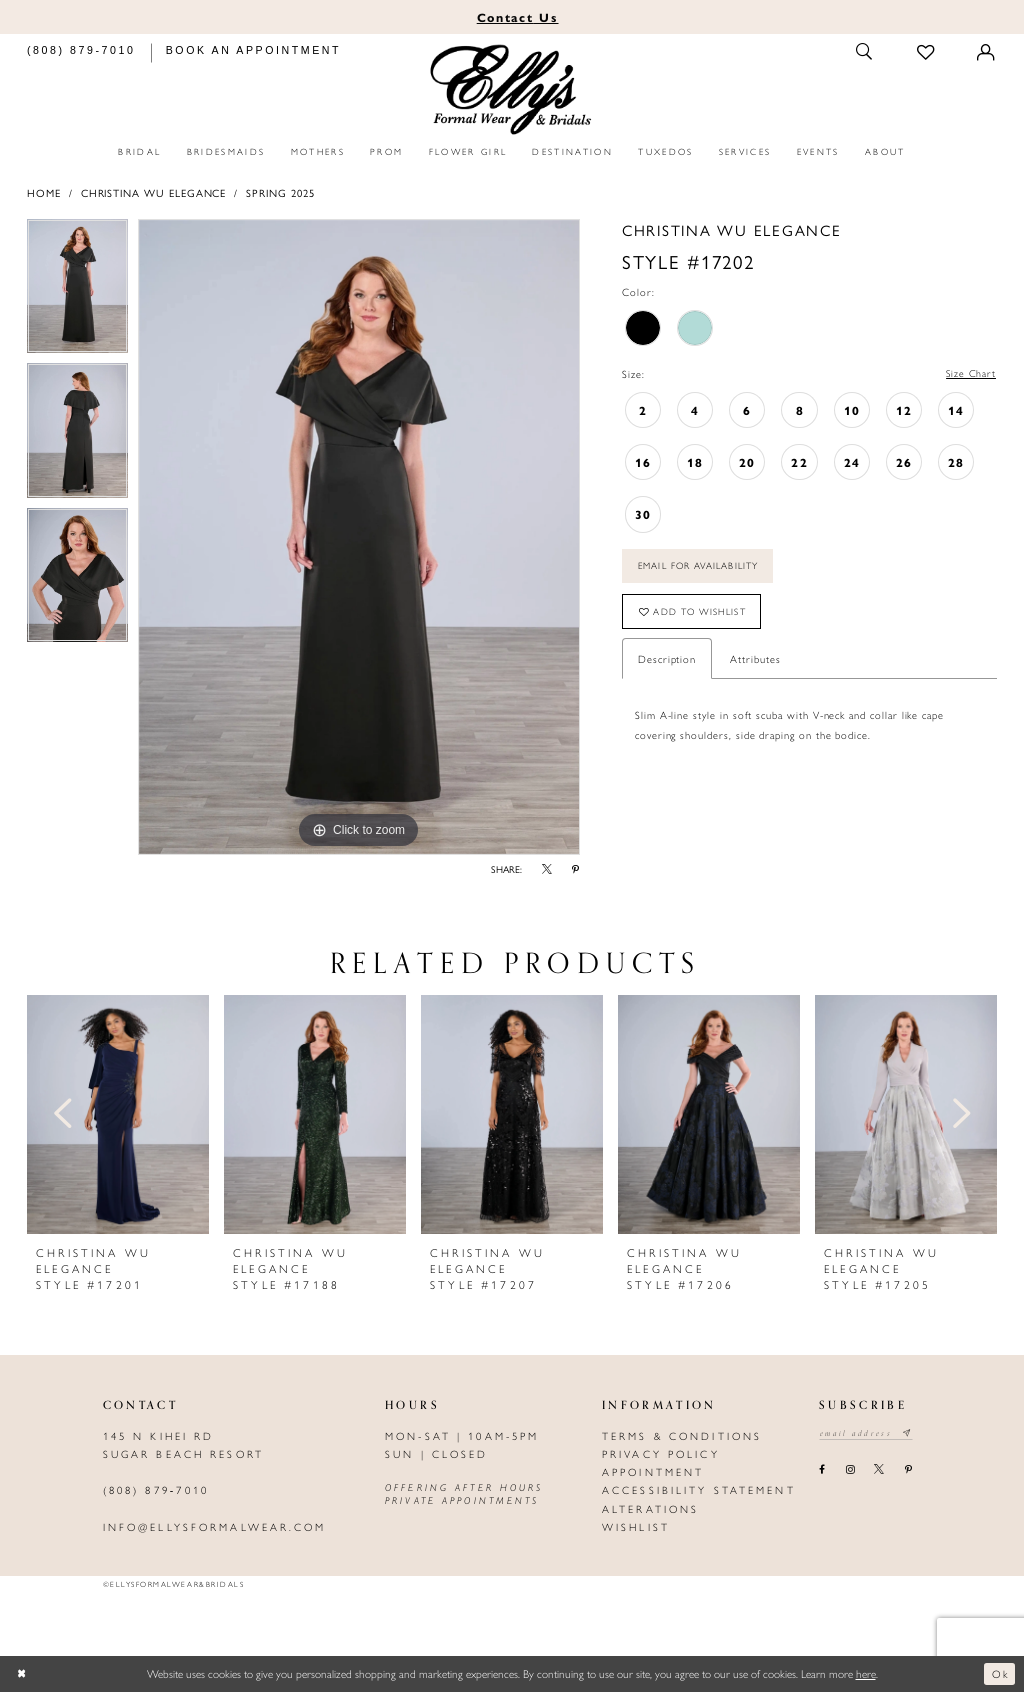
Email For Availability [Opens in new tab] (704, 569)
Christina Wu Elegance (154, 192)
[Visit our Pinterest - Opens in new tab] (908, 1470)
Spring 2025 (280, 192)
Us (518, 17)
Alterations (650, 1508)
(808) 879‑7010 (156, 1489)
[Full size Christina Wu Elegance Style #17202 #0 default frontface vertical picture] (359, 537)
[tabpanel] (77, 291)
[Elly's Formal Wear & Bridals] (512, 90)
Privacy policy (661, 1453)
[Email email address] (868, 1434)
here (866, 1673)
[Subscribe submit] (912, 1434)
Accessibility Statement (699, 1489)
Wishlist (636, 1526)
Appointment (653, 1471)
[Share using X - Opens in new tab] (547, 870)
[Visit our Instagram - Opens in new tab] (849, 1470)
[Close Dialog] (22, 1674)
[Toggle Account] (987, 52)
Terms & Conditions (682, 1435)
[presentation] (118, 1114)
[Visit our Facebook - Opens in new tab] (822, 1470)
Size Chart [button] (970, 373)
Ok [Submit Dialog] (999, 1673)
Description (667, 664)
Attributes (755, 664)
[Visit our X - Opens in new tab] (879, 1470)
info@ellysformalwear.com (215, 1526)
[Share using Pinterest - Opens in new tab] (576, 870)
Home (44, 192)
